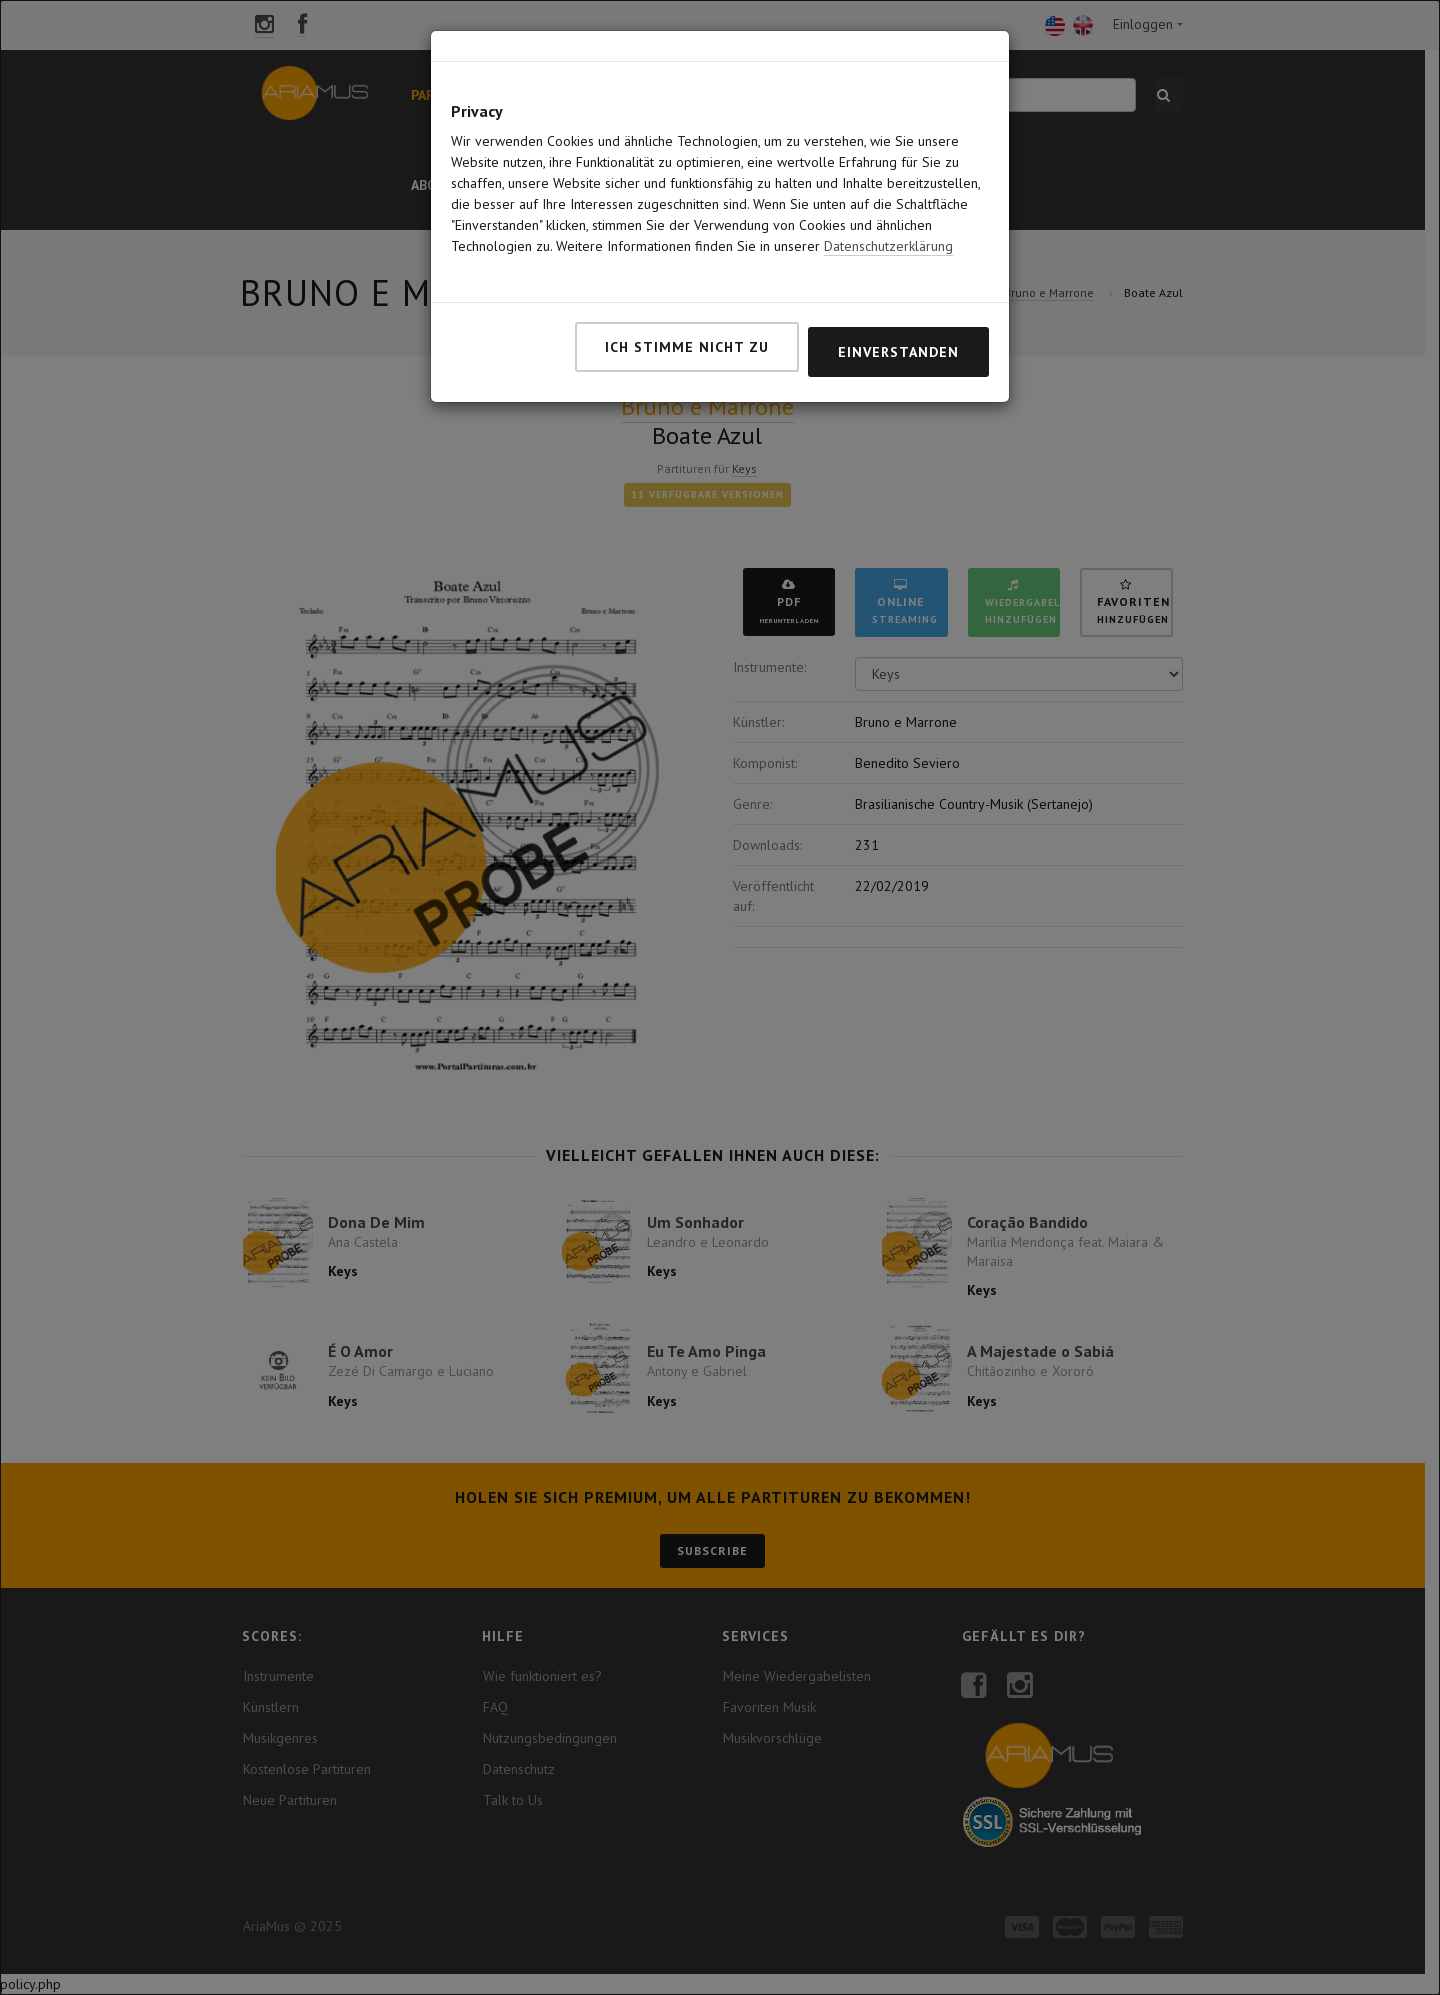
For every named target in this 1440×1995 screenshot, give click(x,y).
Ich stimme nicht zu (687, 306)
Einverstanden (898, 311)
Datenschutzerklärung (888, 205)
